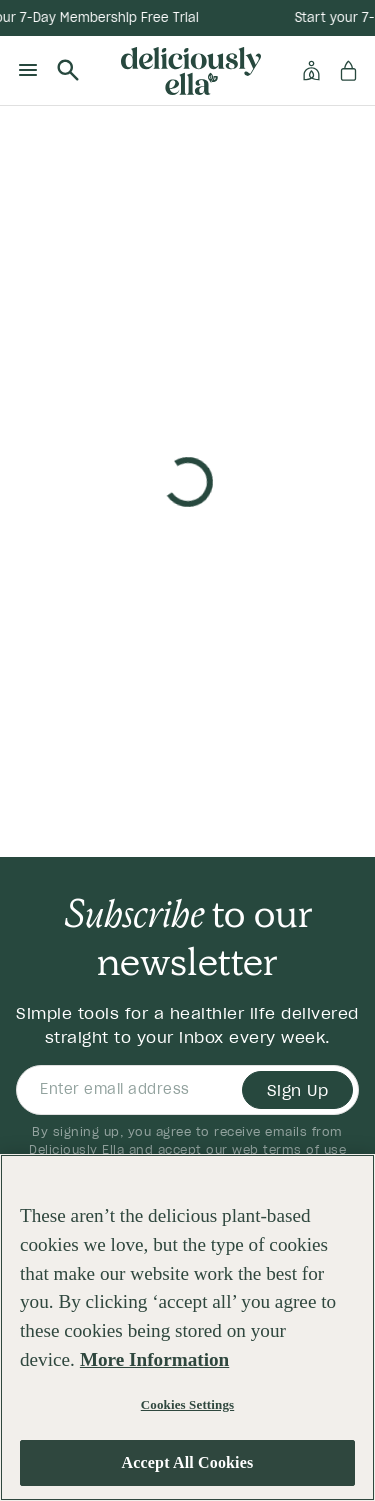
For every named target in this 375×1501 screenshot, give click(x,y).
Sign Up (298, 1090)
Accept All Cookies (188, 1469)
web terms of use (289, 1149)
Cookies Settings (187, 1410)
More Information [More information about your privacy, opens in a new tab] (154, 1366)
